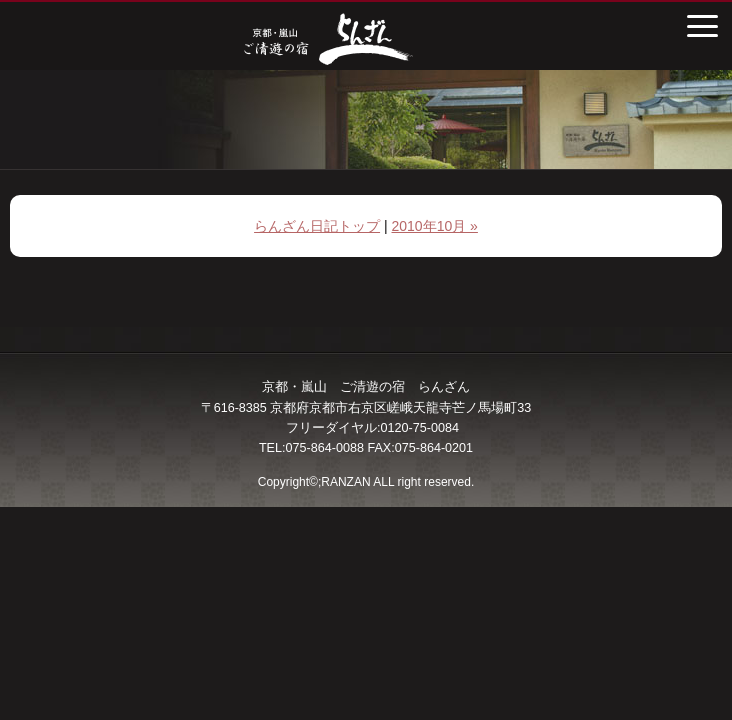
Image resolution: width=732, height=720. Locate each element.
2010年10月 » (435, 226)
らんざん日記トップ (317, 226)
